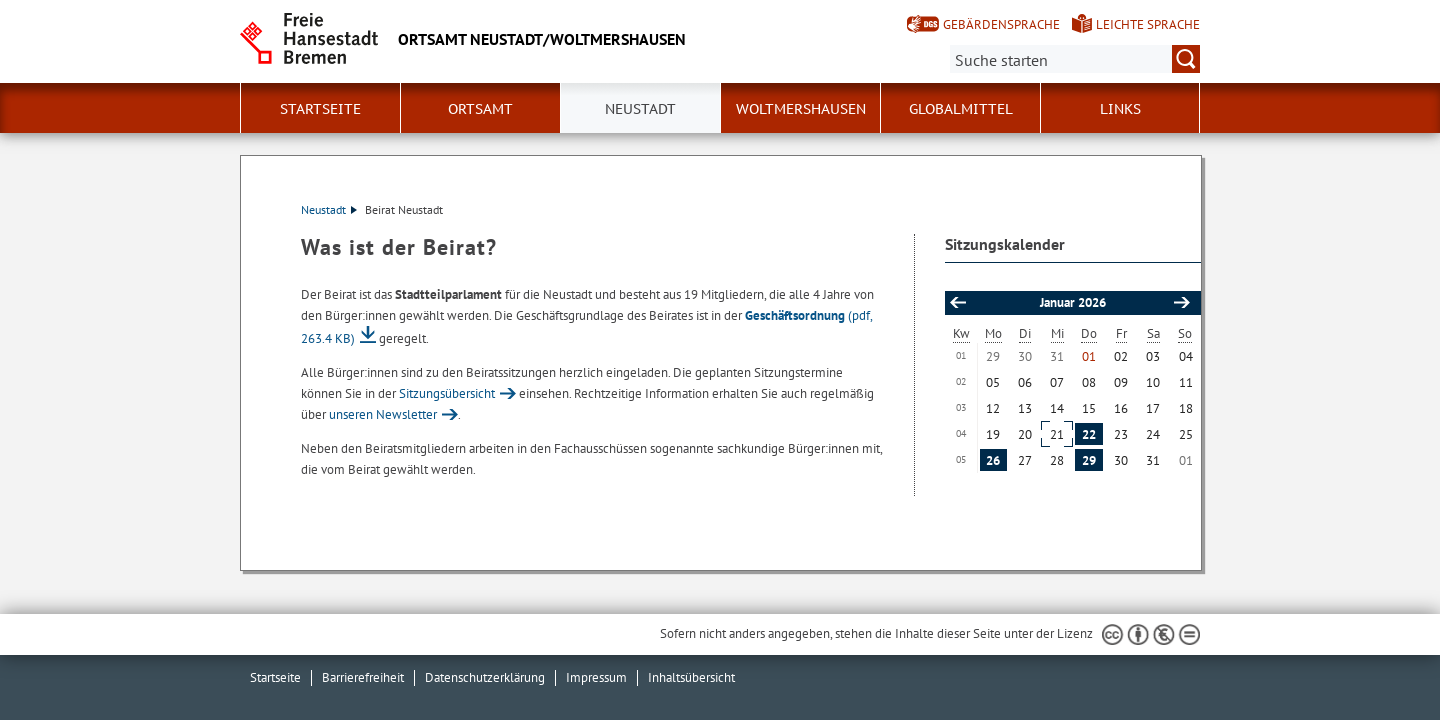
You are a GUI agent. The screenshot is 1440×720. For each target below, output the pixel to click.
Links (1120, 109)
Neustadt (329, 209)
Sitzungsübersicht (447, 393)
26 (993, 460)
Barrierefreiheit (363, 677)
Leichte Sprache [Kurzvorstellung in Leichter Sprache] (1148, 24)
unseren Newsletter (383, 414)
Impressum (596, 677)
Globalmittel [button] (961, 109)
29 (1089, 460)
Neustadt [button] (640, 109)
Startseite (320, 109)
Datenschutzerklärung (485, 677)
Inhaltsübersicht (691, 677)
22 (1089, 434)
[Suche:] (1075, 59)
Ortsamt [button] (480, 109)
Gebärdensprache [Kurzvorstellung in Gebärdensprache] (1001, 24)
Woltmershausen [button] (801, 109)
